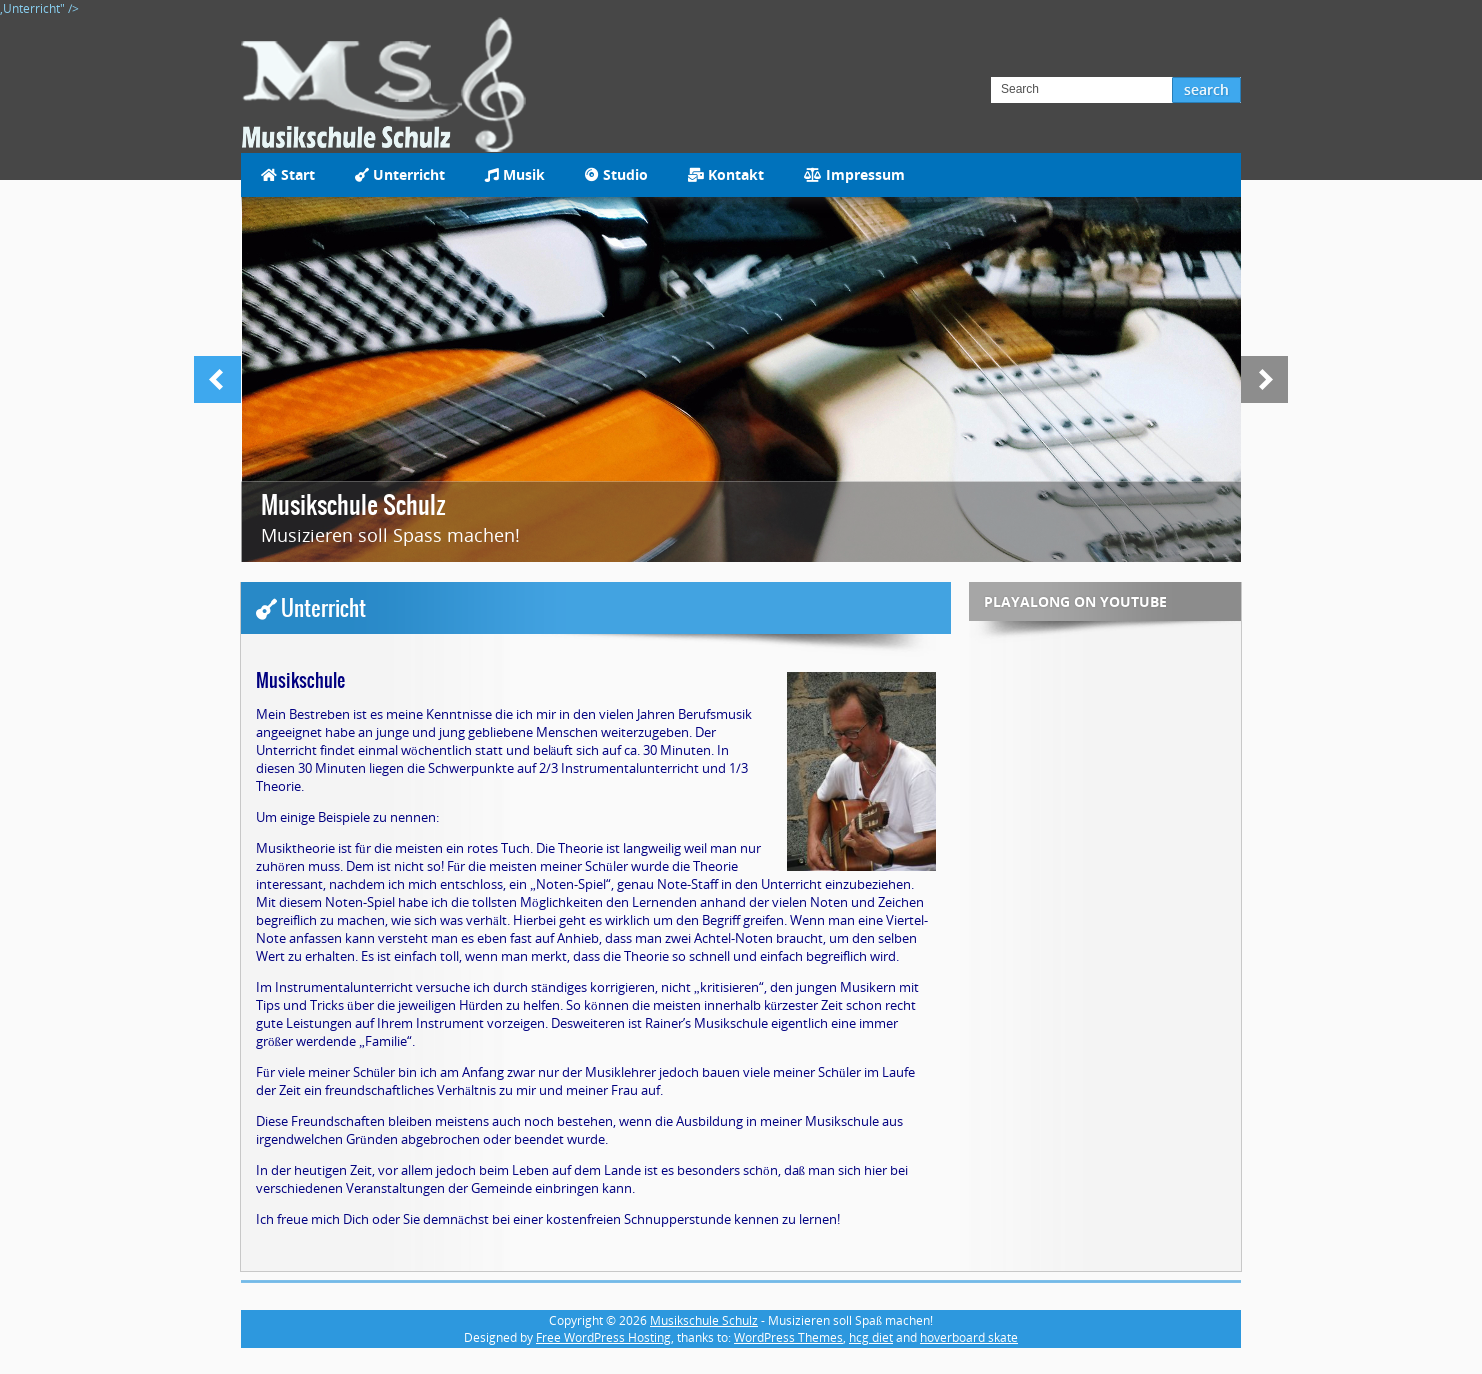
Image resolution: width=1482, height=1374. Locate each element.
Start (288, 174)
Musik (515, 174)
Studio (616, 174)
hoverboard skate (969, 1337)
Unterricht (400, 174)
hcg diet (871, 1337)
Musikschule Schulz (353, 505)
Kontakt (726, 174)
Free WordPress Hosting (603, 1337)
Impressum (854, 174)
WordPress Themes (788, 1337)
